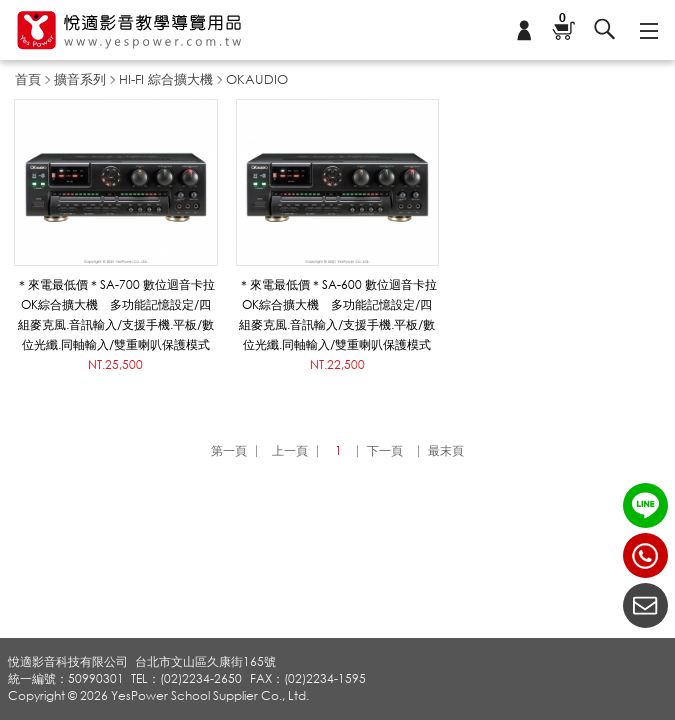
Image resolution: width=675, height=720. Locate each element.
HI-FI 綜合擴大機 (166, 79)
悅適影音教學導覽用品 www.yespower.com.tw (130, 30)
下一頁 (385, 450)
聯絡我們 (645, 605)
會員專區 (524, 30)
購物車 (562, 19)
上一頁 (290, 450)
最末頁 (446, 450)
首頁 (28, 79)
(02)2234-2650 (645, 555)
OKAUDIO (257, 79)
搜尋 (605, 30)
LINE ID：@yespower (645, 505)
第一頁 (229, 450)
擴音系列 (80, 79)
